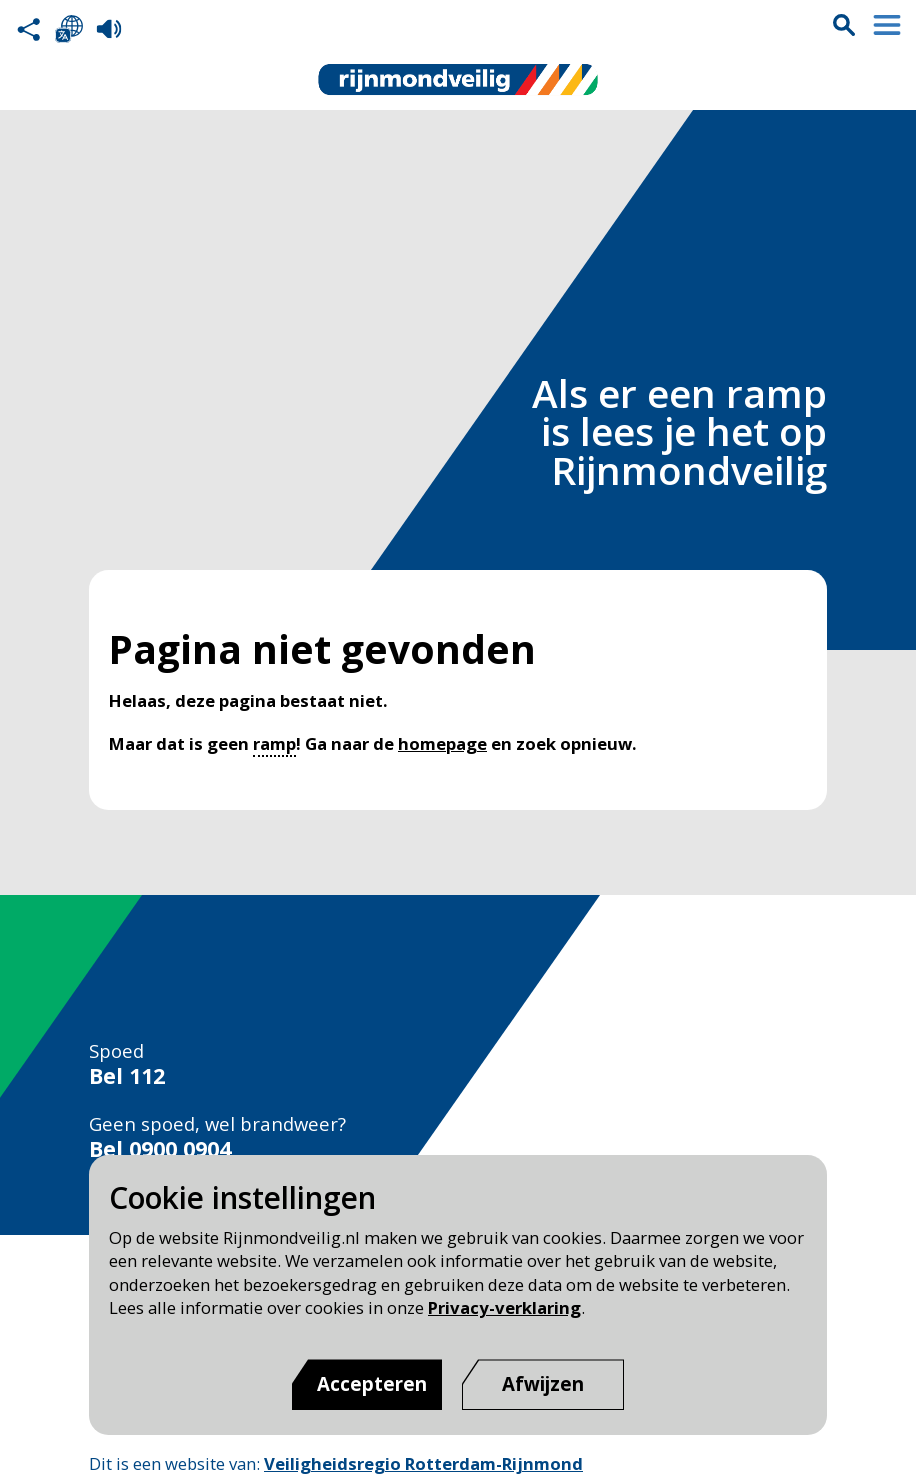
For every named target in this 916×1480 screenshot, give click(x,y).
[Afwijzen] (543, 1384)
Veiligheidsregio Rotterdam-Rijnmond (423, 1463)
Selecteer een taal (69, 29)
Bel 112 (127, 1076)
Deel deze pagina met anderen (29, 29)
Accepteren (372, 1383)
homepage (442, 743)
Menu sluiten (887, 25)
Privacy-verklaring (504, 1307)
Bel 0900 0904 (160, 1149)
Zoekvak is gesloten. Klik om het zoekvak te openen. (844, 25)
